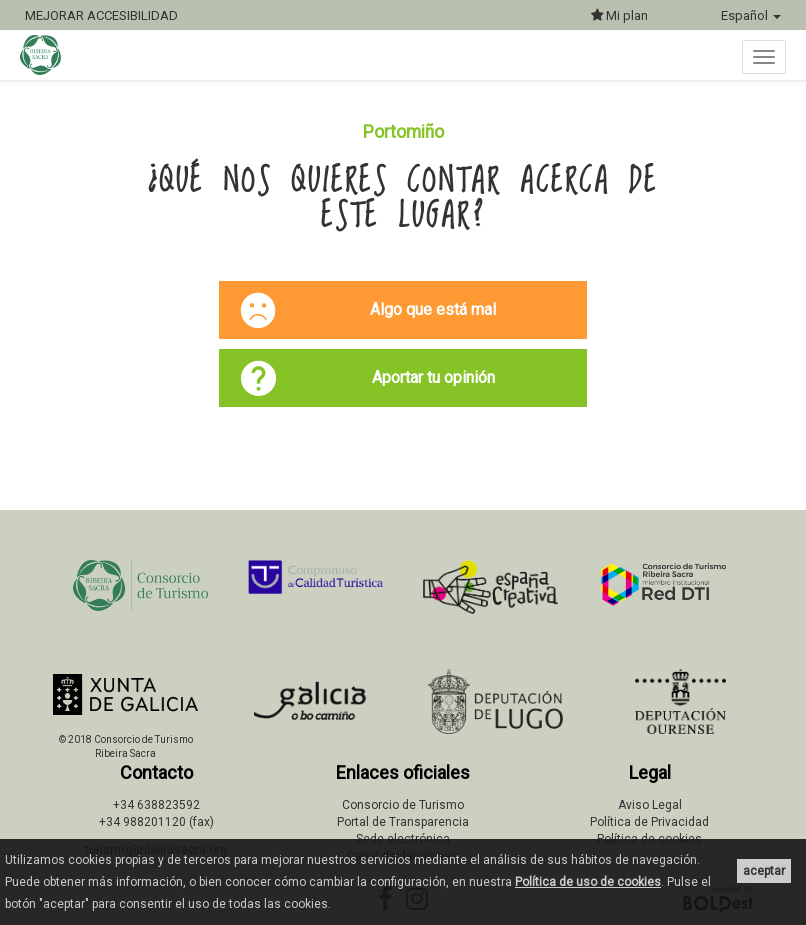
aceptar (764, 871)
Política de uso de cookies (588, 882)
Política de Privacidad (649, 822)
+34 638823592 (156, 805)
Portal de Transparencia (403, 822)
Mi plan (619, 15)
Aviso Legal (650, 805)
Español (751, 15)
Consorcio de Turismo (403, 805)
